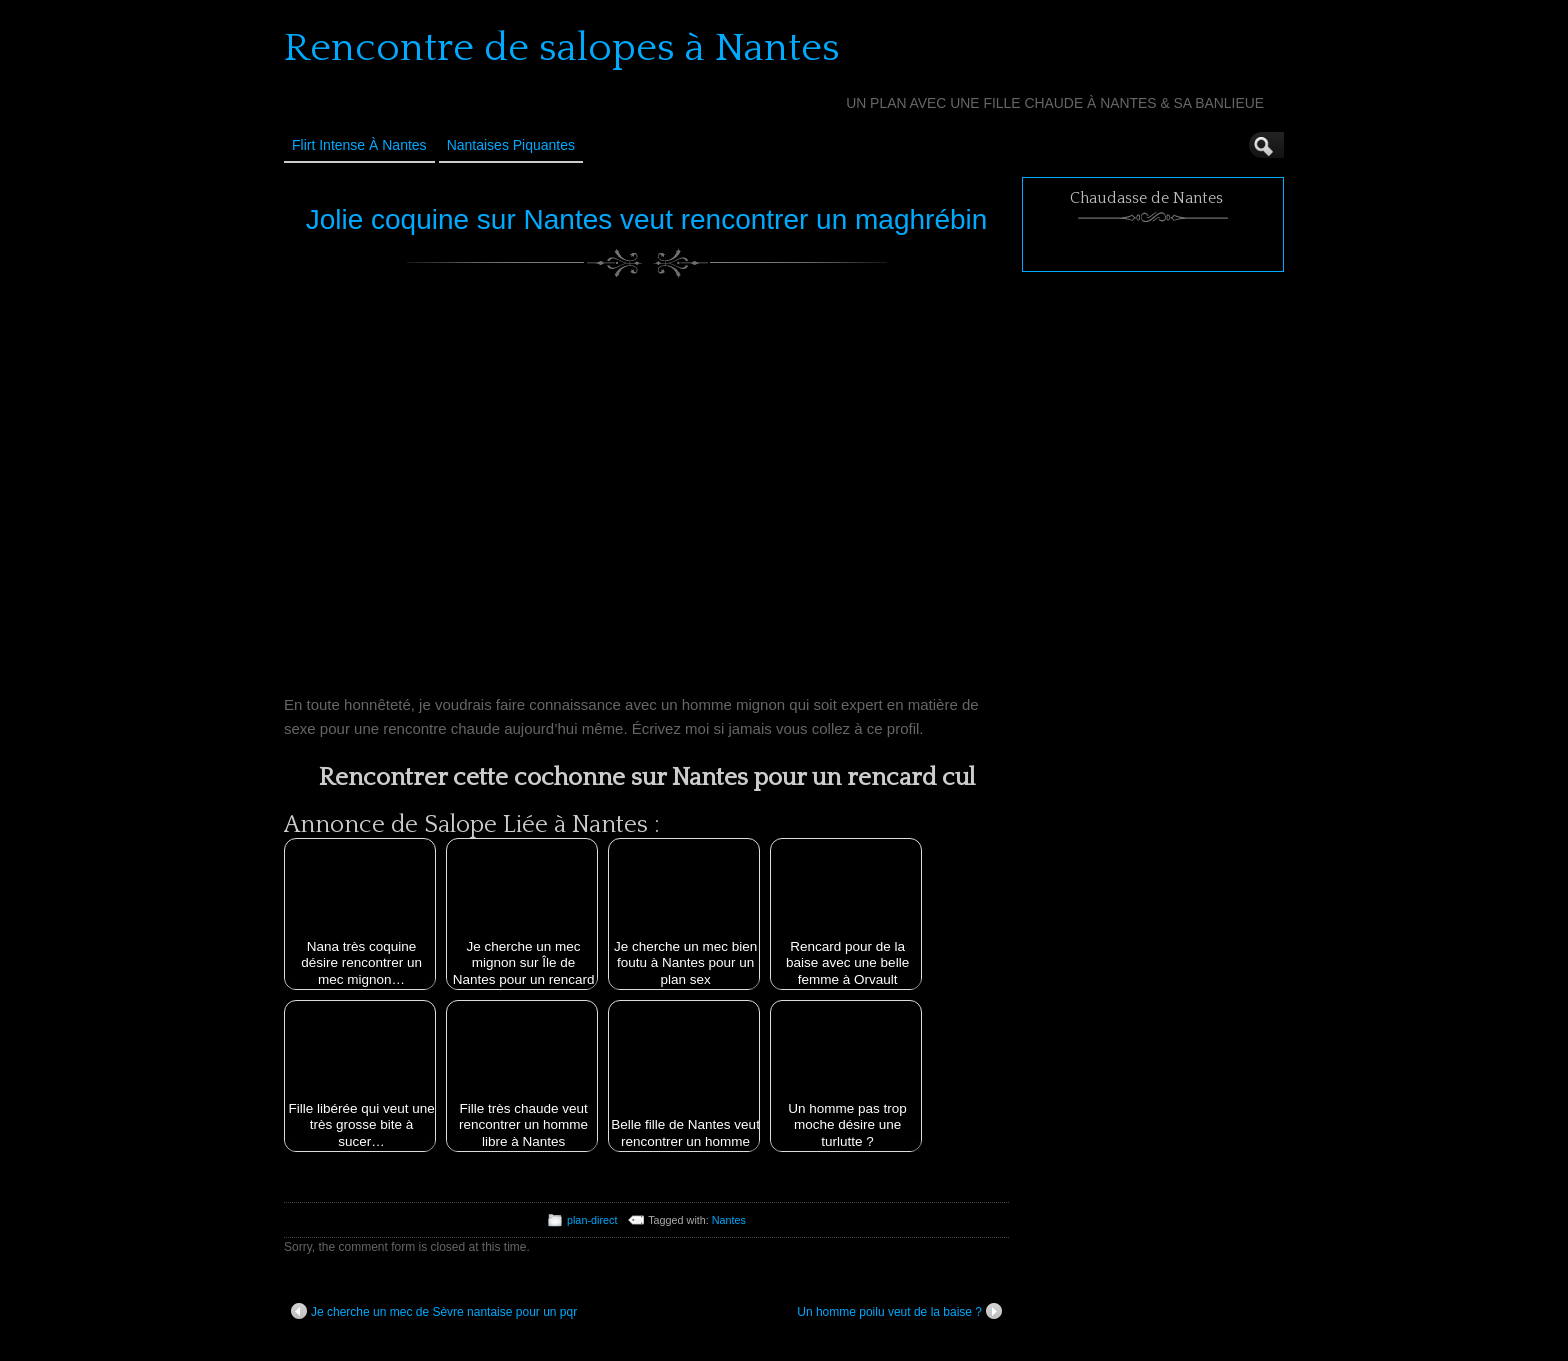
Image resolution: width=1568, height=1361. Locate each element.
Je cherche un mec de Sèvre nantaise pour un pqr (434, 1311)
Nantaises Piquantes (511, 145)
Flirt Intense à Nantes (359, 145)
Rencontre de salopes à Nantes (562, 48)
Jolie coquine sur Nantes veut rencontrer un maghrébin (647, 219)
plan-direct (592, 1220)
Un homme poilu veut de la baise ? (899, 1311)
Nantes (729, 1220)
